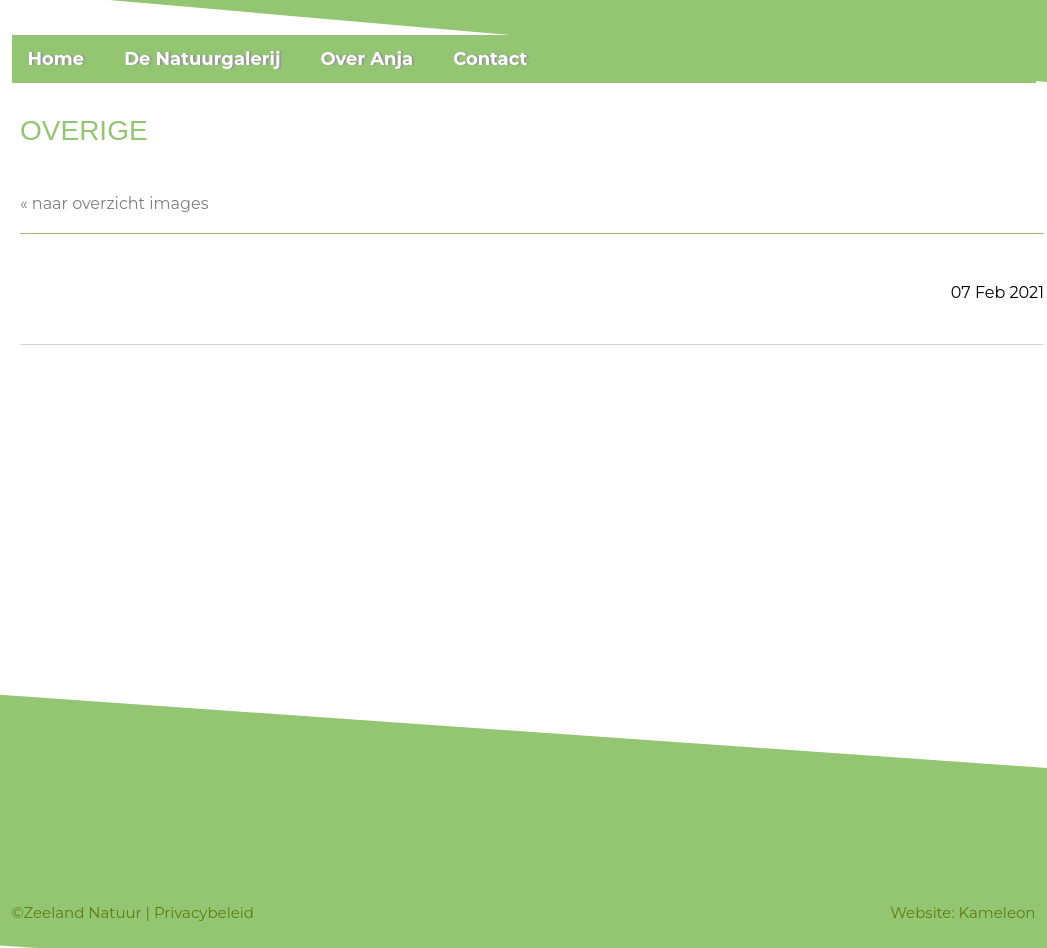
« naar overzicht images (114, 203)
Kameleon (997, 912)
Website (920, 912)
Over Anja (366, 59)
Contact (490, 59)
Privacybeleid (204, 912)
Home (56, 59)
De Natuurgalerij (202, 59)
